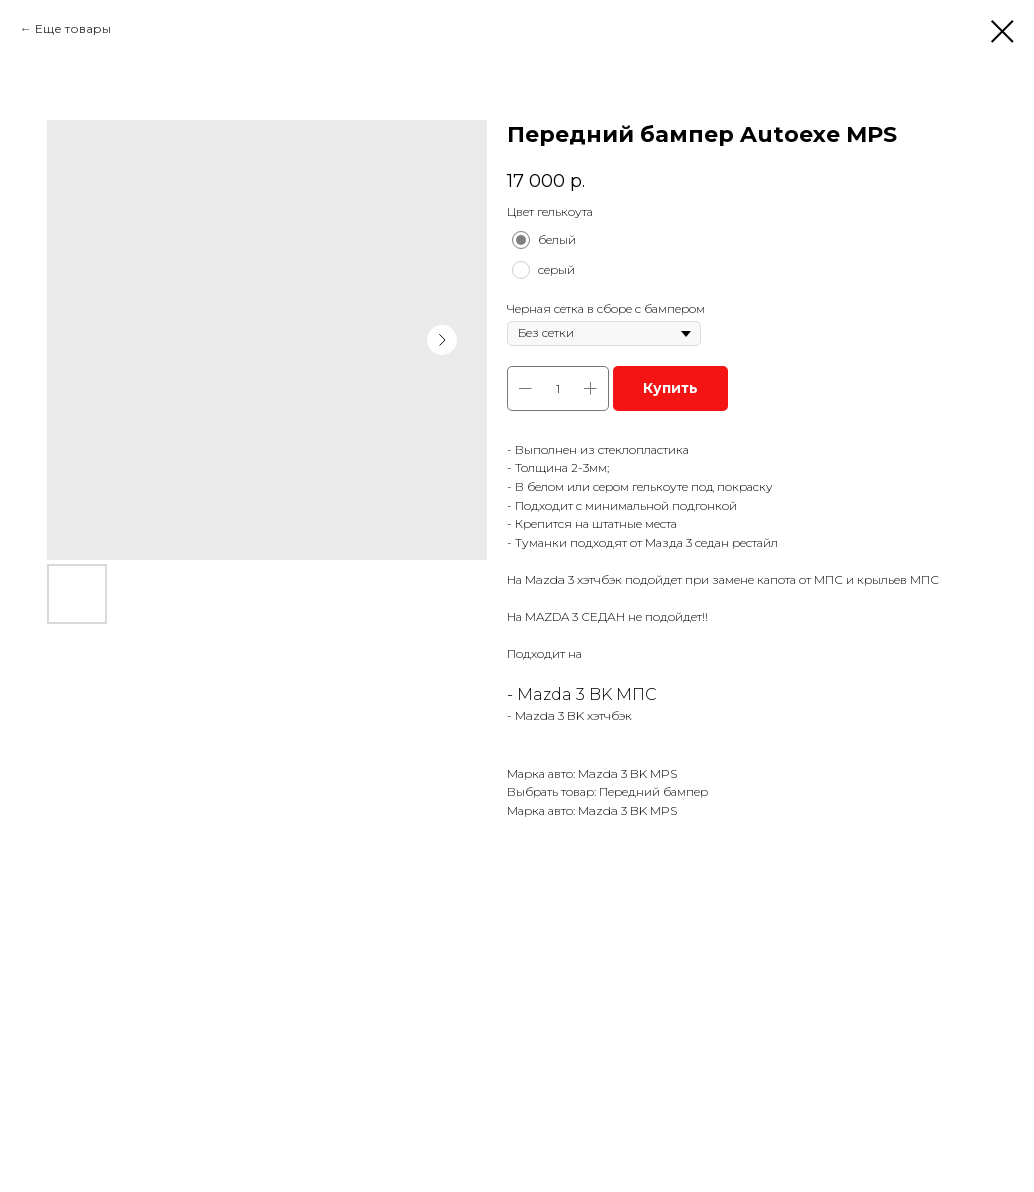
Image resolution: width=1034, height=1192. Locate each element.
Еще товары (73, 28)
